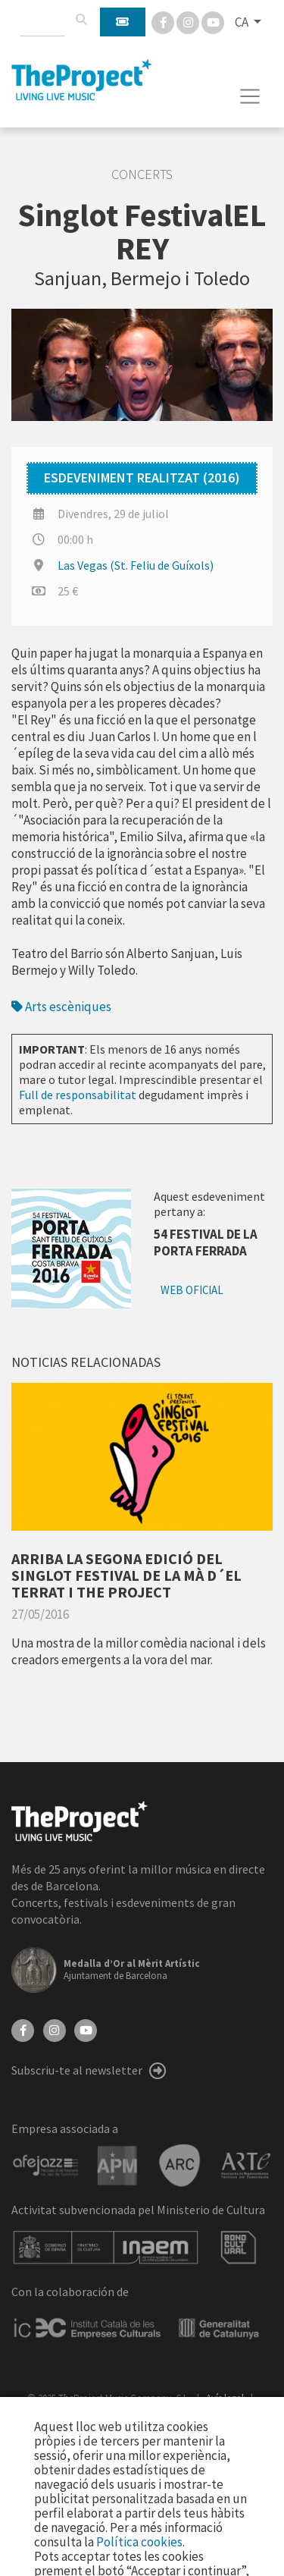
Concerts (142, 174)
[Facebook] (163, 21)
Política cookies (139, 2542)
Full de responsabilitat (77, 1094)
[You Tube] (212, 21)
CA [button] (243, 22)
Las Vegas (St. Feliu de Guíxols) (136, 565)
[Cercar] (81, 20)
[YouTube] (85, 2029)
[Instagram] (188, 21)
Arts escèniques (61, 1006)
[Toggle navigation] (250, 96)
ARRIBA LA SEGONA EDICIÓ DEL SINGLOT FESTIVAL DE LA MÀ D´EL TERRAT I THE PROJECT (126, 1575)
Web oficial (192, 1290)
